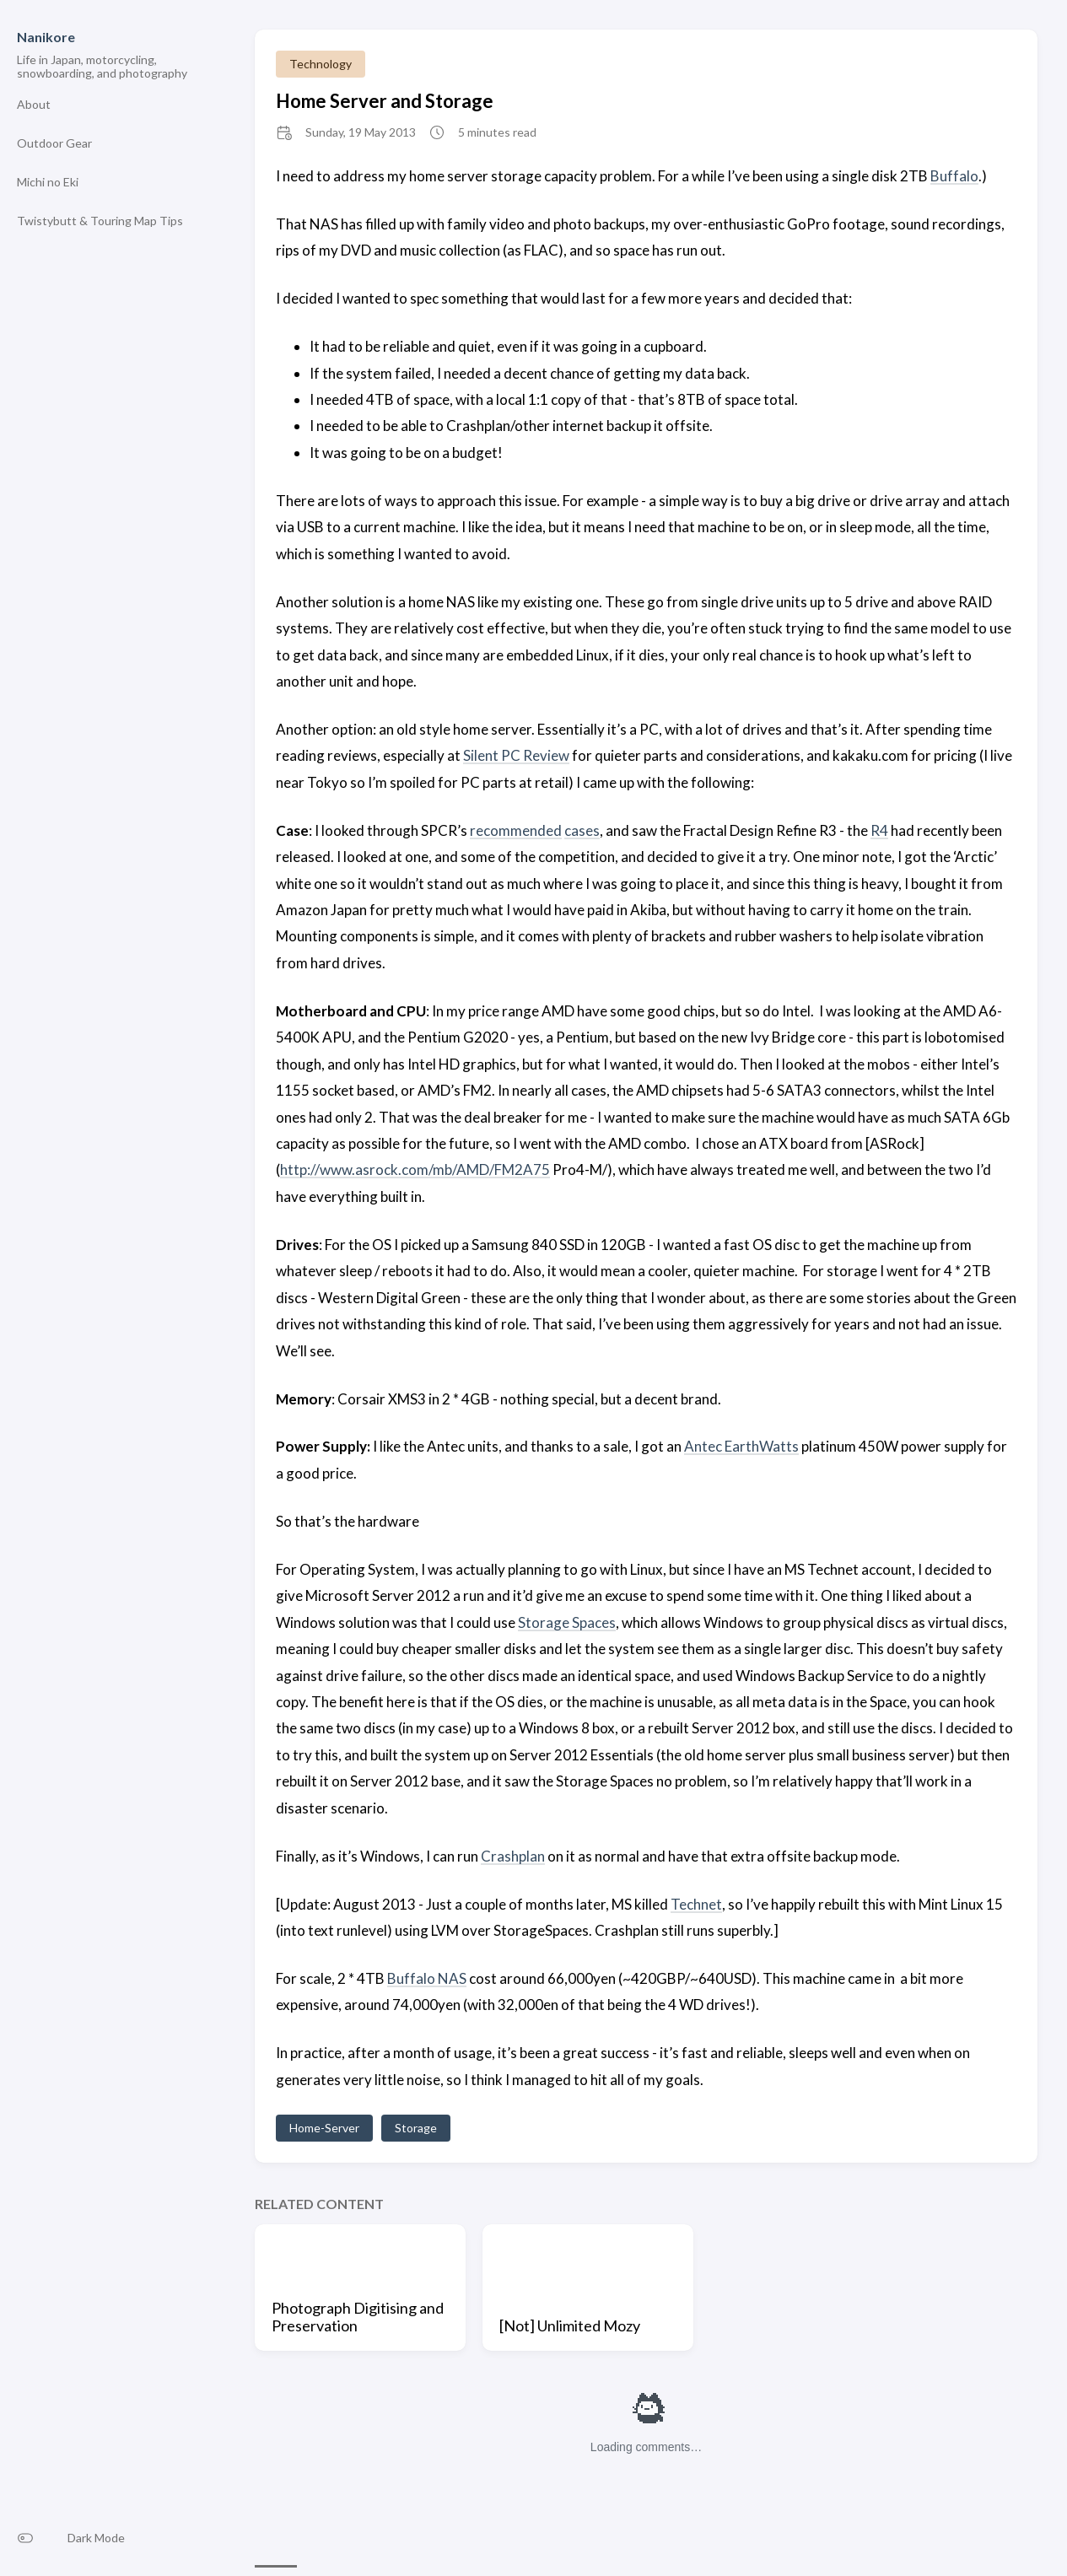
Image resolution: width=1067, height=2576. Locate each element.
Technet (696, 1904)
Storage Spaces (567, 1622)
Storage (416, 2128)
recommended (516, 830)
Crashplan (513, 1856)
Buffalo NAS (426, 1978)
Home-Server (324, 2128)
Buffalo (954, 176)
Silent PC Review (516, 755)
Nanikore (46, 37)
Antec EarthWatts (741, 1446)
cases (582, 830)
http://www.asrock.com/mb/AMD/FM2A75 (415, 1169)
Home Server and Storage (384, 100)
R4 (879, 830)
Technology (320, 64)
